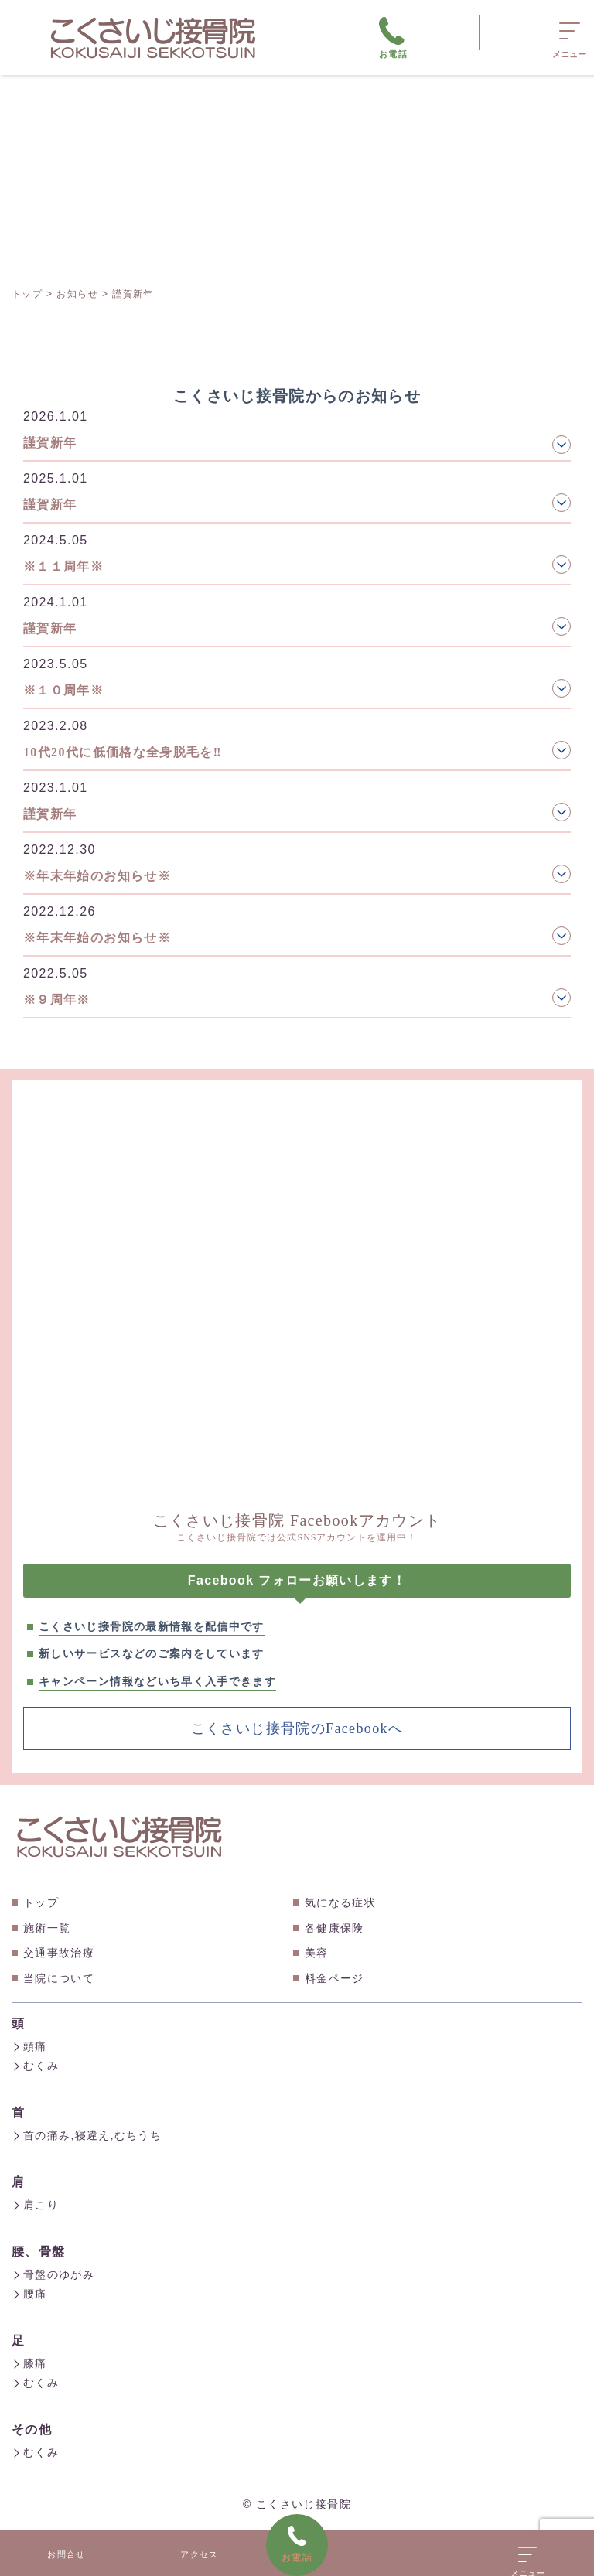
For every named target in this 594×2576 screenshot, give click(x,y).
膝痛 (29, 2359)
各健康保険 (334, 1928)
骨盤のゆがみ (53, 2271)
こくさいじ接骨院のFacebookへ (297, 1728)
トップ (41, 1902)
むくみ (35, 2065)
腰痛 (29, 2290)
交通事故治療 (58, 1953)
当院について (58, 1978)
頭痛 (29, 2046)
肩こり (35, 2202)
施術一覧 (46, 1928)
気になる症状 (340, 1902)
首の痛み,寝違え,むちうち (87, 2133)
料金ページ (334, 1978)
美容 (317, 1953)
